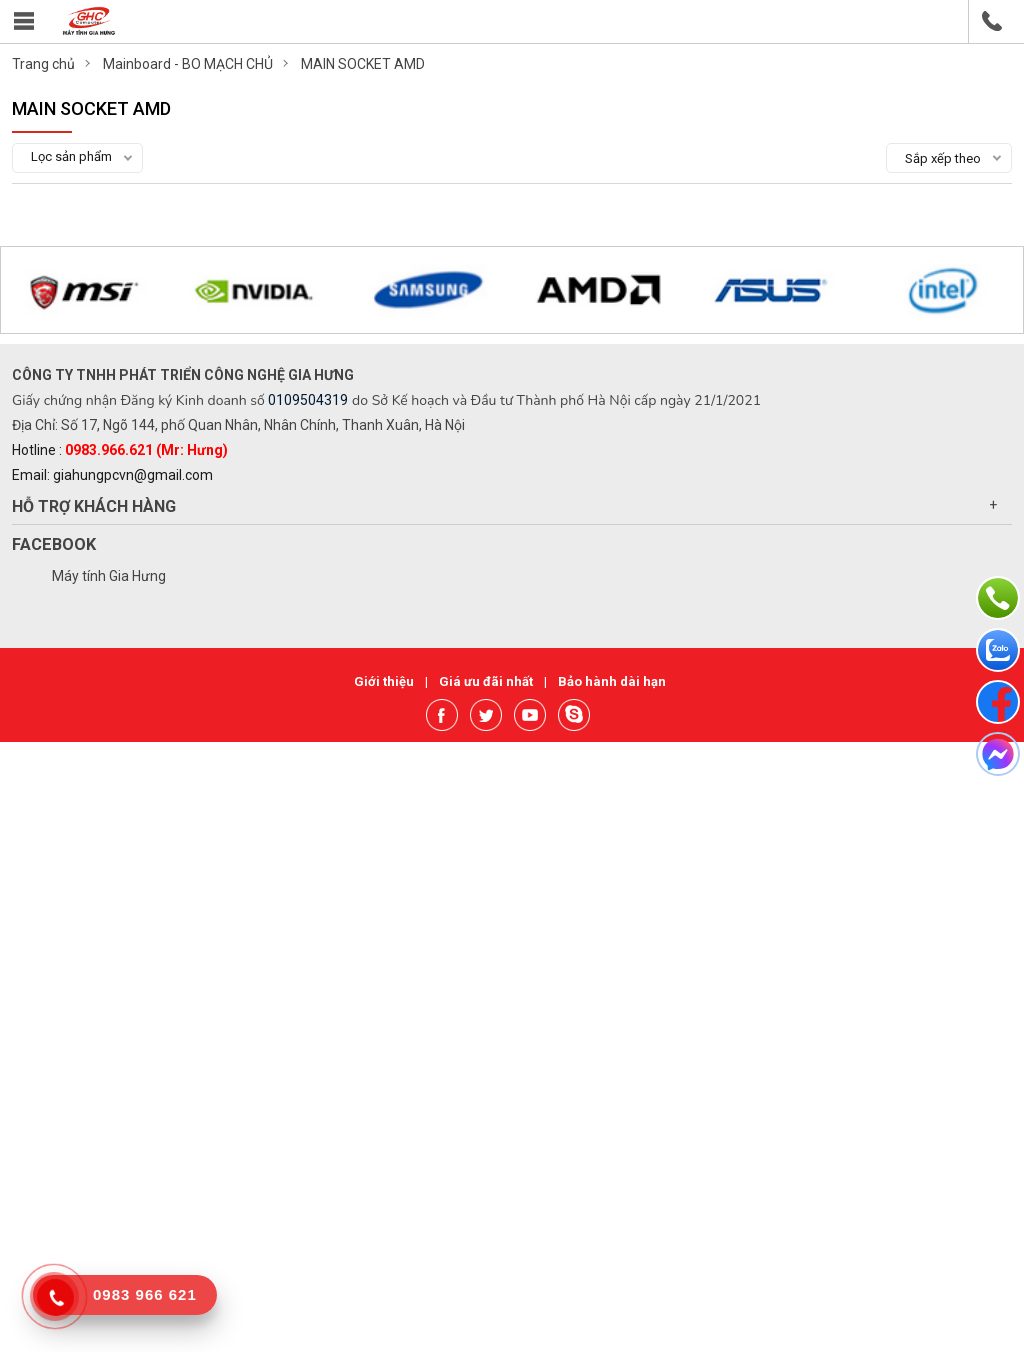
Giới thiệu (385, 681)
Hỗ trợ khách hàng (94, 506)
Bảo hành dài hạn (612, 681)
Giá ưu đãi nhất (487, 681)
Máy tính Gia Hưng (109, 576)
